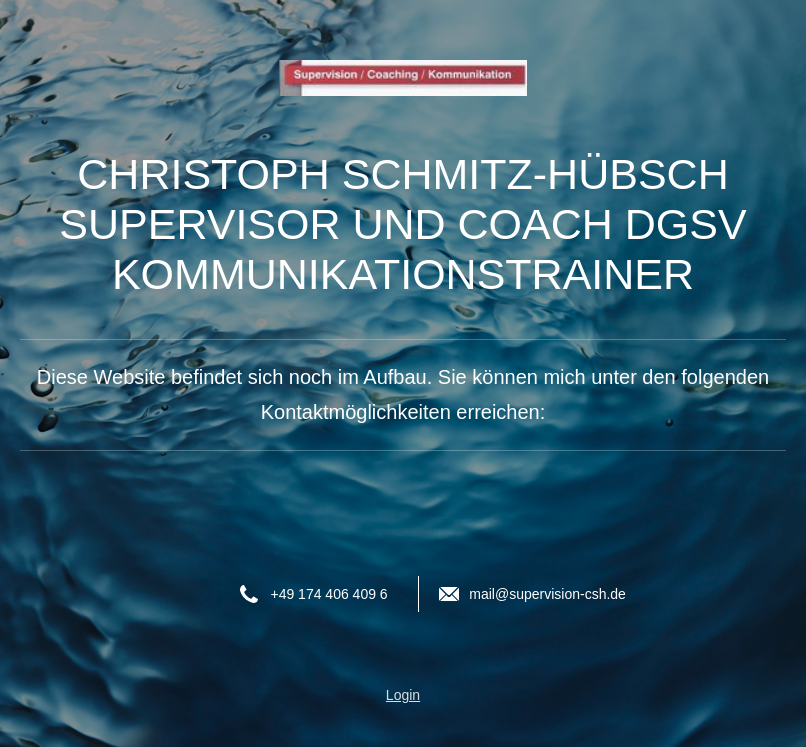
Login (403, 695)
